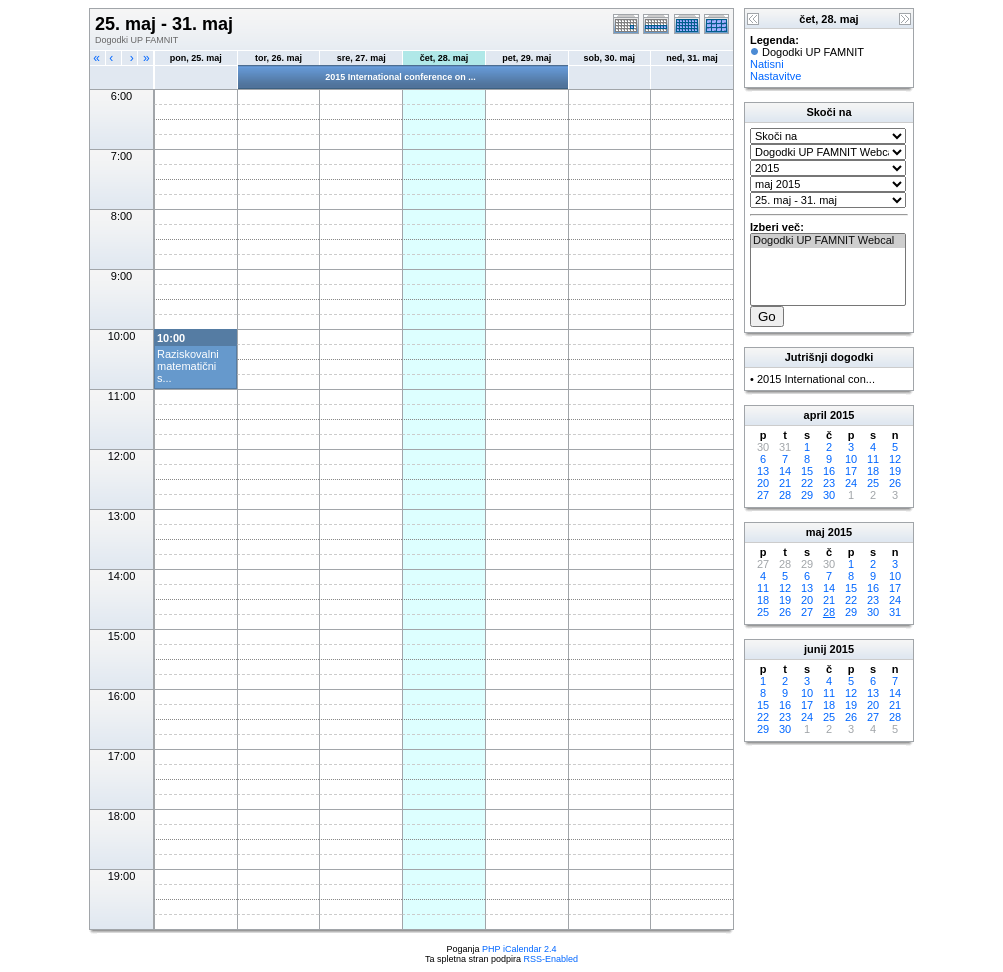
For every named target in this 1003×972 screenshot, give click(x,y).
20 (763, 483)
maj (815, 532)
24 (851, 483)
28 (785, 495)
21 (785, 483)
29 (807, 495)
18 (873, 471)
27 (763, 495)
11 (873, 459)
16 (829, 471)
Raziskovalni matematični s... (188, 366)
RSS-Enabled (551, 959)
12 (895, 459)
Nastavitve (775, 76)
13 (763, 471)
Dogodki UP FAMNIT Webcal (828, 241)
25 (873, 483)
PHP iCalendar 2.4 (519, 949)
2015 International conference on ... (400, 77)
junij (815, 649)
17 (851, 471)
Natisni (767, 64)
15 (807, 471)
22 (807, 483)
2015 (842, 415)
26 (895, 483)
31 (895, 612)
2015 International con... (816, 379)
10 (851, 459)
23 (829, 483)
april (815, 415)
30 (829, 495)
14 (785, 471)
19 (895, 471)
